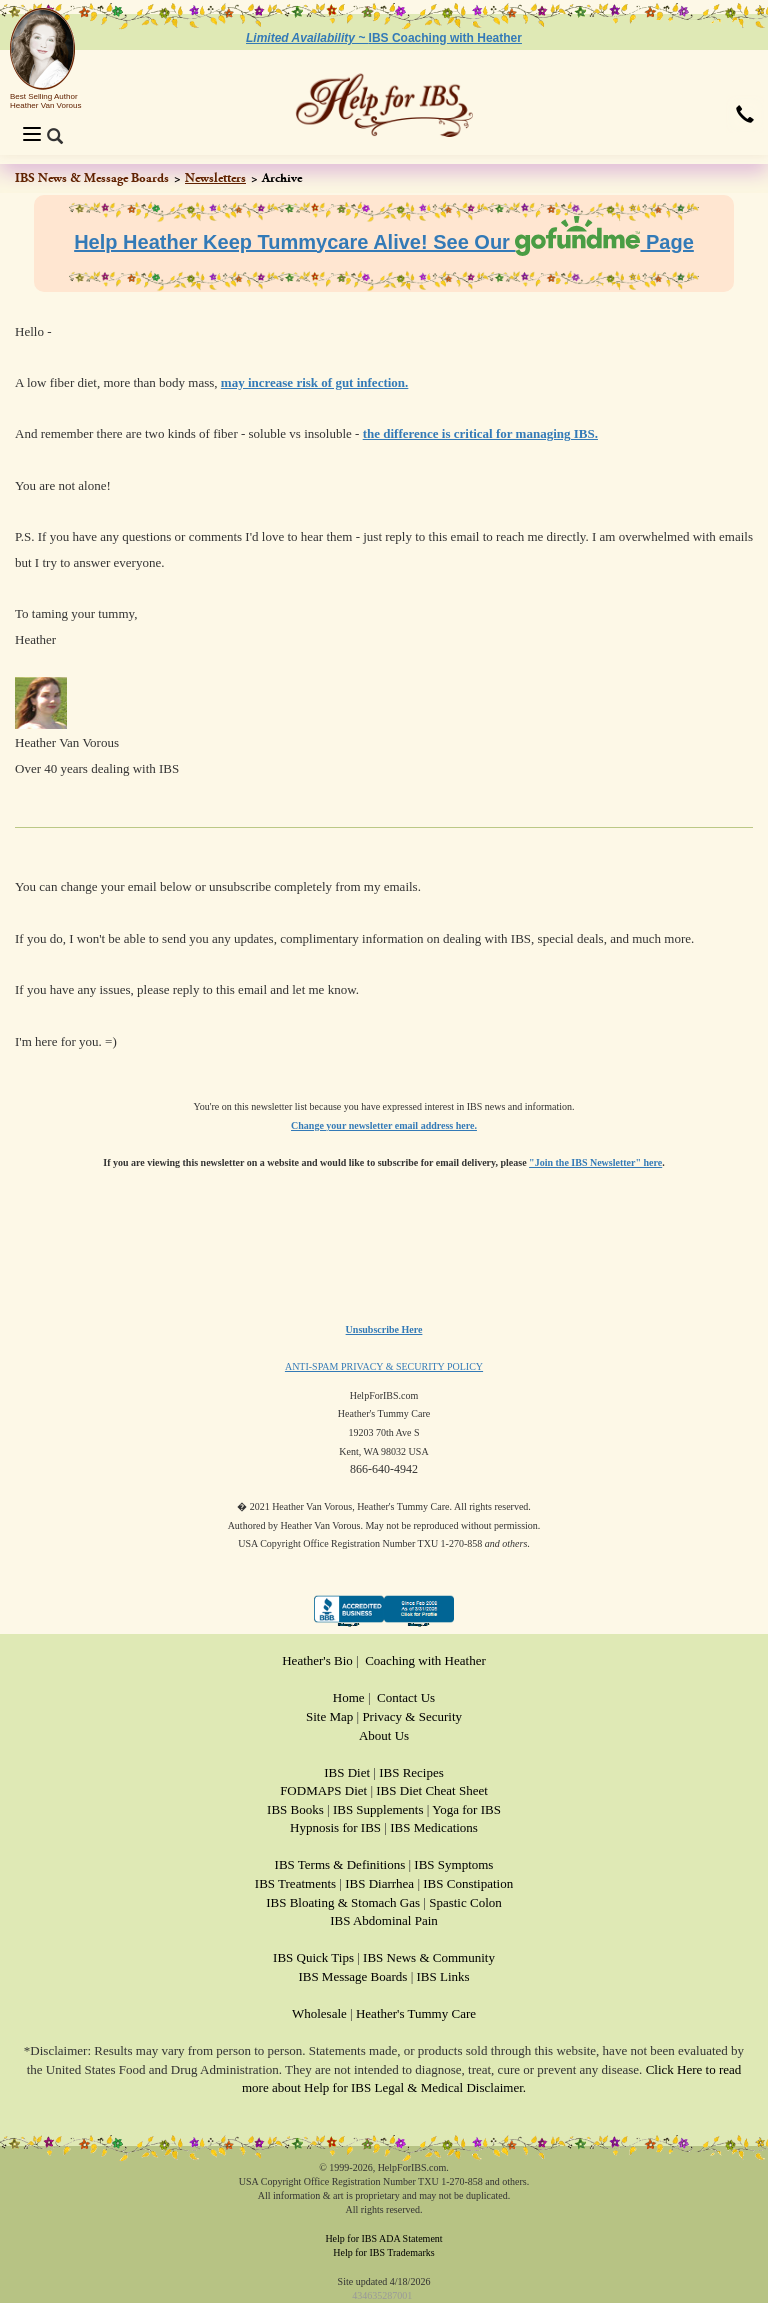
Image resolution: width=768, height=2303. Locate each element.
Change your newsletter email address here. (384, 1125)
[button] (745, 116)
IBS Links (443, 1976)
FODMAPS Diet (323, 1790)
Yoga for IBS (466, 1809)
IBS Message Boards (352, 1976)
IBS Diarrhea (379, 1883)
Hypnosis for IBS (335, 1827)
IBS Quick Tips (313, 1957)
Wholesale (319, 2013)
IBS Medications (434, 1827)
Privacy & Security (412, 1716)
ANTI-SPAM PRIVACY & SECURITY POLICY (384, 1366)
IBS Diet (347, 1772)
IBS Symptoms (453, 1864)
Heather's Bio (317, 1660)
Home (349, 1697)
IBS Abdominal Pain (384, 1920)
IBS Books (295, 1809)
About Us (384, 1735)
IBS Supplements (378, 1809)
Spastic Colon (465, 1902)
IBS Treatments (295, 1883)
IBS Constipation (468, 1883)
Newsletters (215, 178)
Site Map (329, 1716)
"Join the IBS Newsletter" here (595, 1162)
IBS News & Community (429, 1957)
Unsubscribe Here (384, 1329)
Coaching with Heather (425, 1660)
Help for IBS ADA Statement (383, 2238)
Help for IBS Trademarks (383, 2252)
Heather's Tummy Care (416, 2013)
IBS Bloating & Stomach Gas (343, 1902)
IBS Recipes (411, 1772)
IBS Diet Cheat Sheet (432, 1790)
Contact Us (406, 1697)
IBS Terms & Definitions (340, 1864)
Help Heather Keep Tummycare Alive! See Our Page (384, 242)
